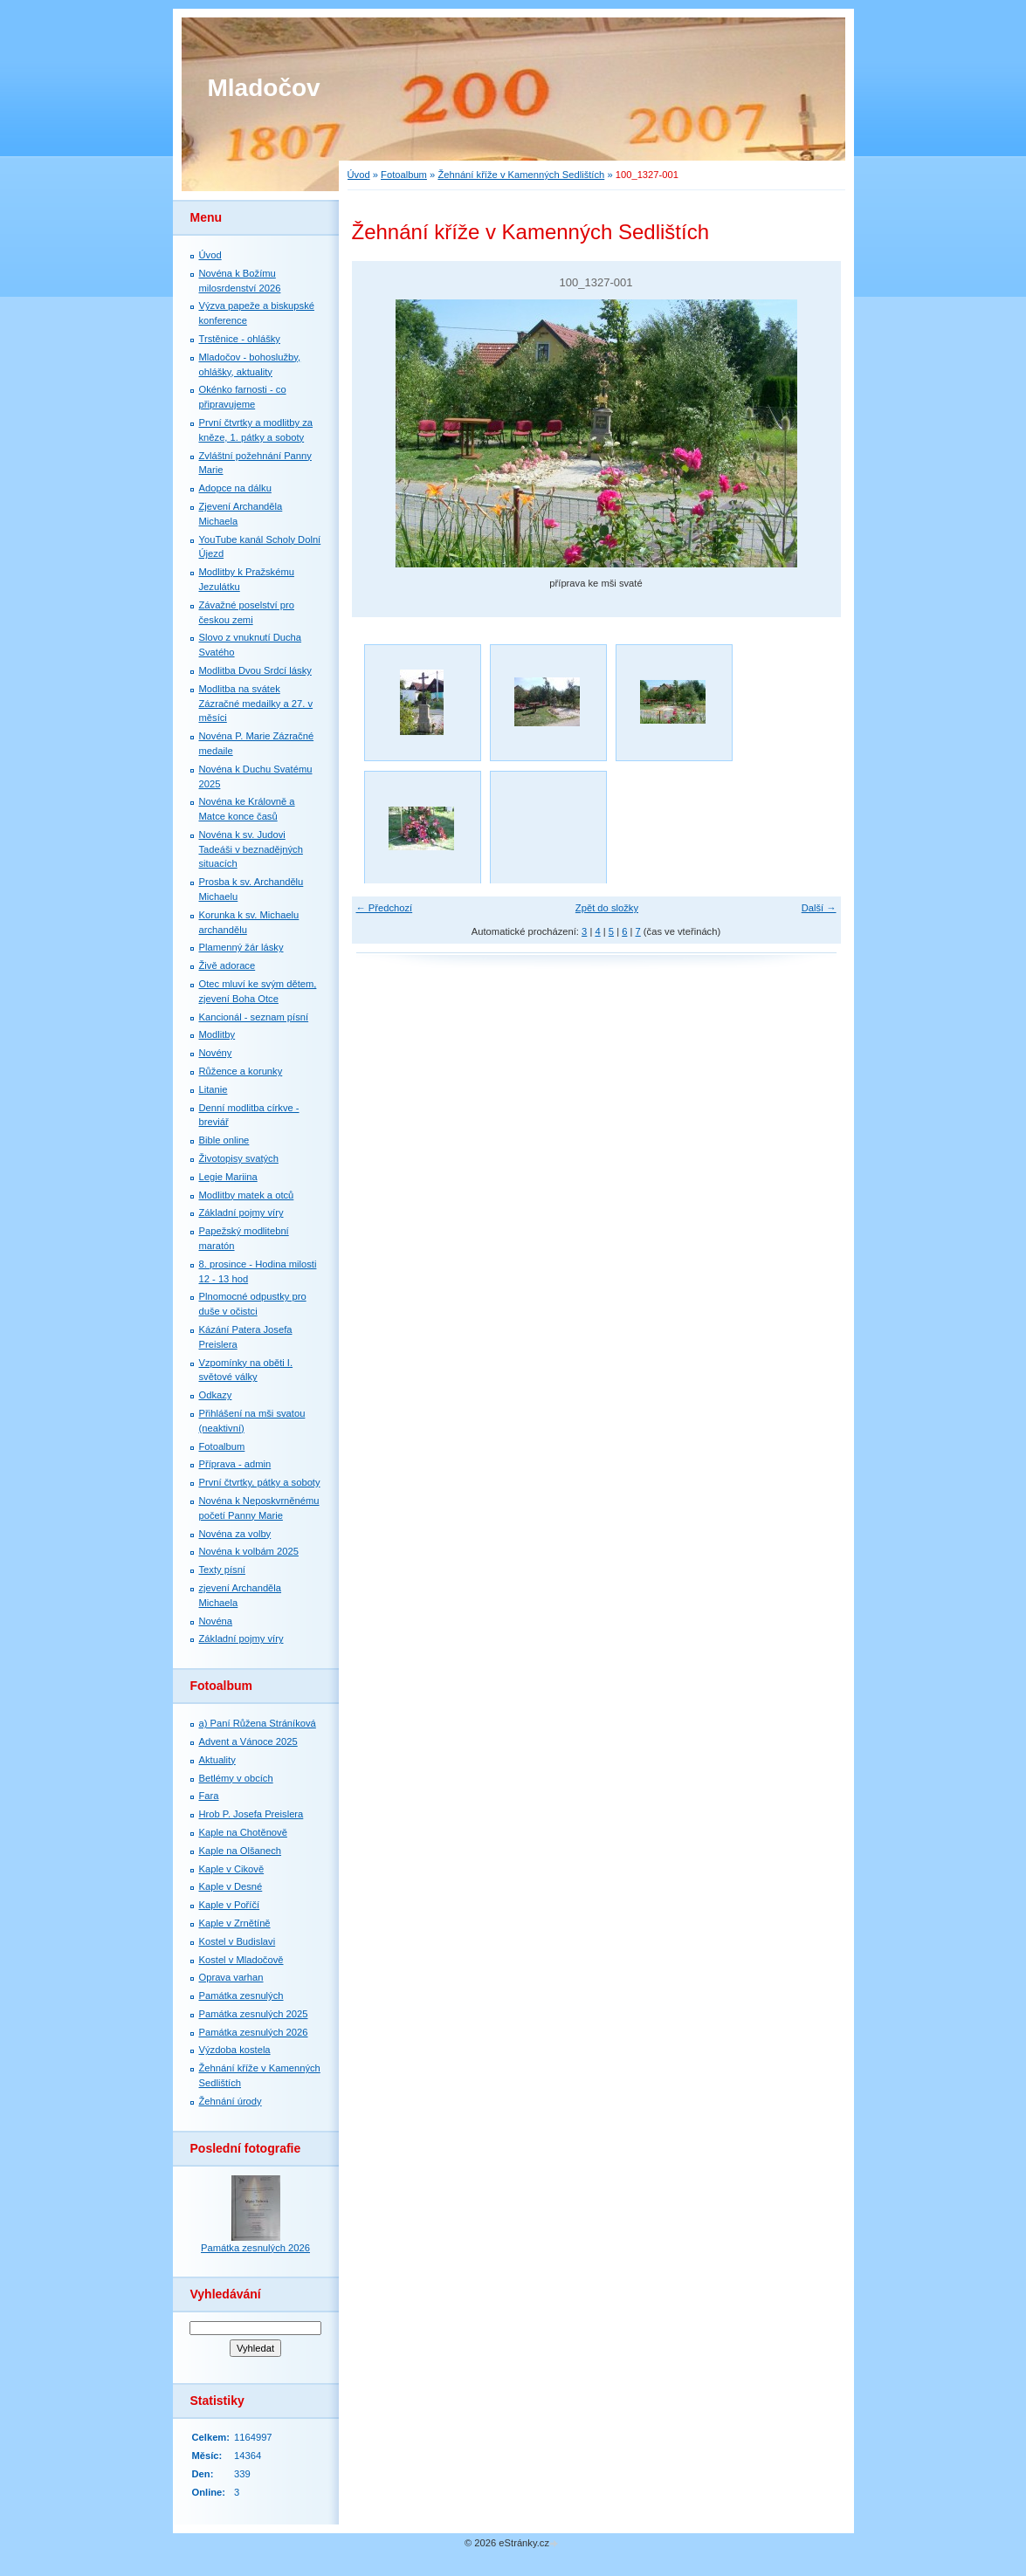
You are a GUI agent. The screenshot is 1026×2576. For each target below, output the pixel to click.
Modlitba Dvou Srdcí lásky (255, 670)
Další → (819, 908)
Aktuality (217, 1760)
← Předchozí (384, 908)
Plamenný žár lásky (241, 947)
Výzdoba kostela (235, 2049)
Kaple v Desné (231, 1886)
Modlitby (217, 1034)
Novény (215, 1053)
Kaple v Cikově (232, 1869)
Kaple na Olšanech (240, 1850)
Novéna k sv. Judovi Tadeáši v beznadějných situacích (251, 849)
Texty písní (222, 1569)
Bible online (224, 1140)
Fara (209, 1795)
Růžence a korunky (241, 1071)
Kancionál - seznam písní (254, 1017)
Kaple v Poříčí (229, 1904)
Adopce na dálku (235, 488)
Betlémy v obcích (236, 1778)
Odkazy (215, 1395)
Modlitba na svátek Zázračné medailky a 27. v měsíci (256, 703)
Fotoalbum (404, 174)
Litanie (213, 1089)
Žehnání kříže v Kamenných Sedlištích (520, 174)
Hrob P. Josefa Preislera (251, 1814)
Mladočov (264, 87)
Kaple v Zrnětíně (235, 1923)
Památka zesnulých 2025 (253, 2014)
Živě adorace (227, 965)
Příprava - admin (235, 1464)
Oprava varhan (231, 1977)
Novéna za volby (235, 1533)
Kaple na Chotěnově (243, 1832)
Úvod (359, 174)
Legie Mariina (228, 1176)
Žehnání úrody (230, 2101)
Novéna (216, 1621)
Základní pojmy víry (241, 1212)
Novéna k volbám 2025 (249, 1551)
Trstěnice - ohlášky (239, 338)
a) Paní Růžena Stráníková (257, 1723)
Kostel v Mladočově (241, 1959)
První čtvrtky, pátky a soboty (259, 1482)
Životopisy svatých (239, 1158)
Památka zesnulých (241, 1995)
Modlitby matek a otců (246, 1195)
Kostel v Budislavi (237, 1941)
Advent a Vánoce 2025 (248, 1741)
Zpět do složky (606, 908)
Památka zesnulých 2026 (253, 2032)
